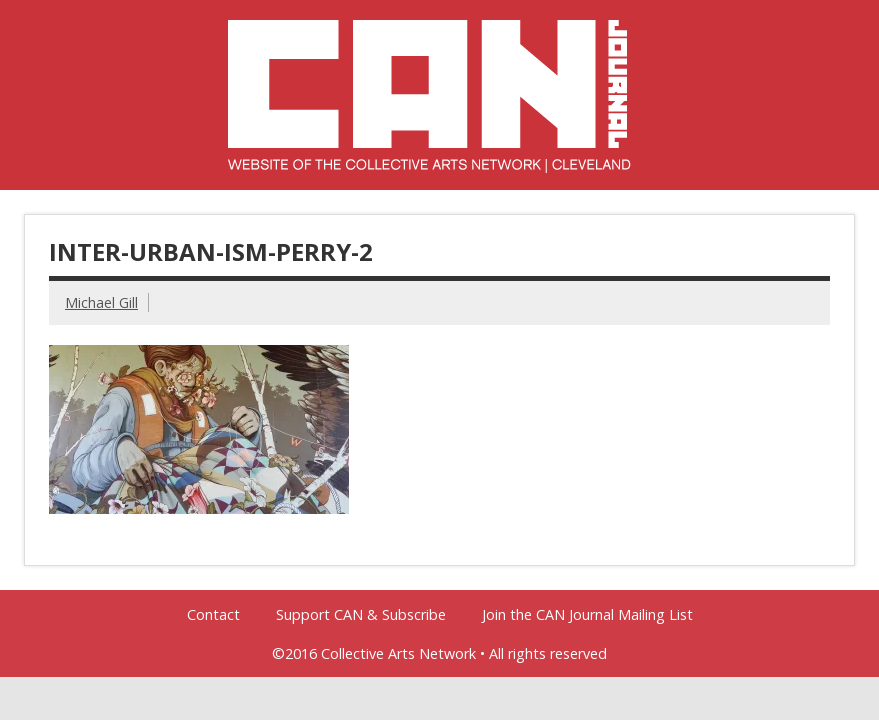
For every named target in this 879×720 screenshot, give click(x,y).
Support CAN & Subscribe (361, 615)
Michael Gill (101, 302)
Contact (213, 615)
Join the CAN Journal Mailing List (587, 615)
